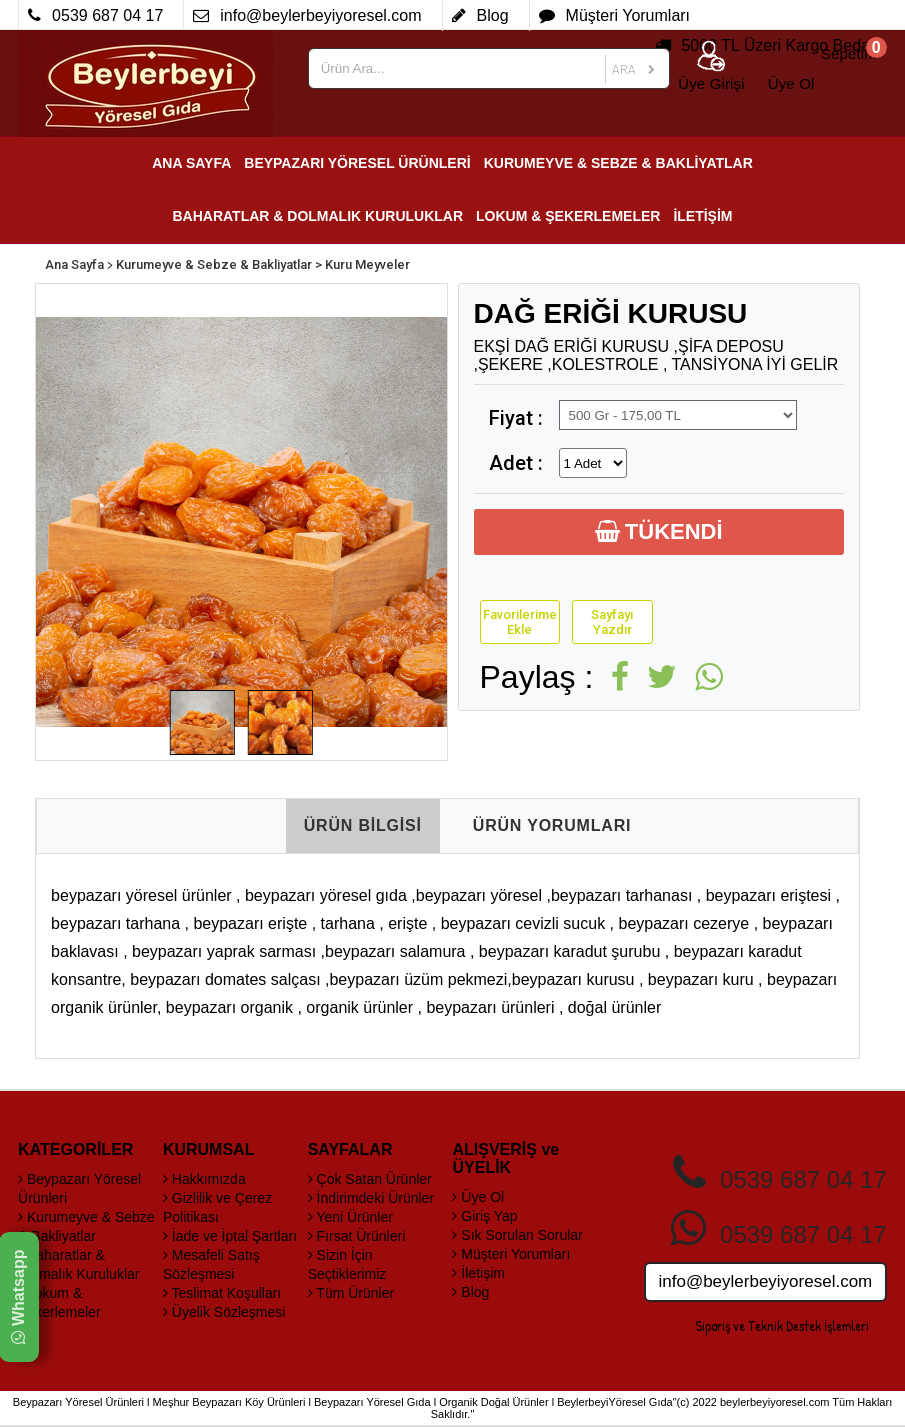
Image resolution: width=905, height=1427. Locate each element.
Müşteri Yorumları (511, 1254)
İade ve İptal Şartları (230, 1236)
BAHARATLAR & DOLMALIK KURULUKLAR (317, 216)
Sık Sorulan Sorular (517, 1235)
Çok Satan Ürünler (370, 1179)
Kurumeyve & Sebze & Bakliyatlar (214, 264)
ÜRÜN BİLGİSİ (363, 825)
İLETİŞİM (702, 216)
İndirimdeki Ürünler (371, 1198)
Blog (470, 1292)
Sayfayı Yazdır (612, 622)
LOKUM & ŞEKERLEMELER (568, 216)
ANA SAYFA (191, 163)
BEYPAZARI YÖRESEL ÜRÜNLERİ (357, 163)
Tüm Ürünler (351, 1293)
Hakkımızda (204, 1179)
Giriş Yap (484, 1216)
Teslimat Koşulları (222, 1293)
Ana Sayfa (74, 264)
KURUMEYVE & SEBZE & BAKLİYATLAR (618, 163)
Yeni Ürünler (350, 1217)
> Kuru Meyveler (362, 264)
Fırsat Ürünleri (357, 1236)
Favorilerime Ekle (520, 622)
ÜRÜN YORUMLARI (552, 825)
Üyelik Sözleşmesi (224, 1312)
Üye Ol (478, 1197)
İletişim (478, 1273)
